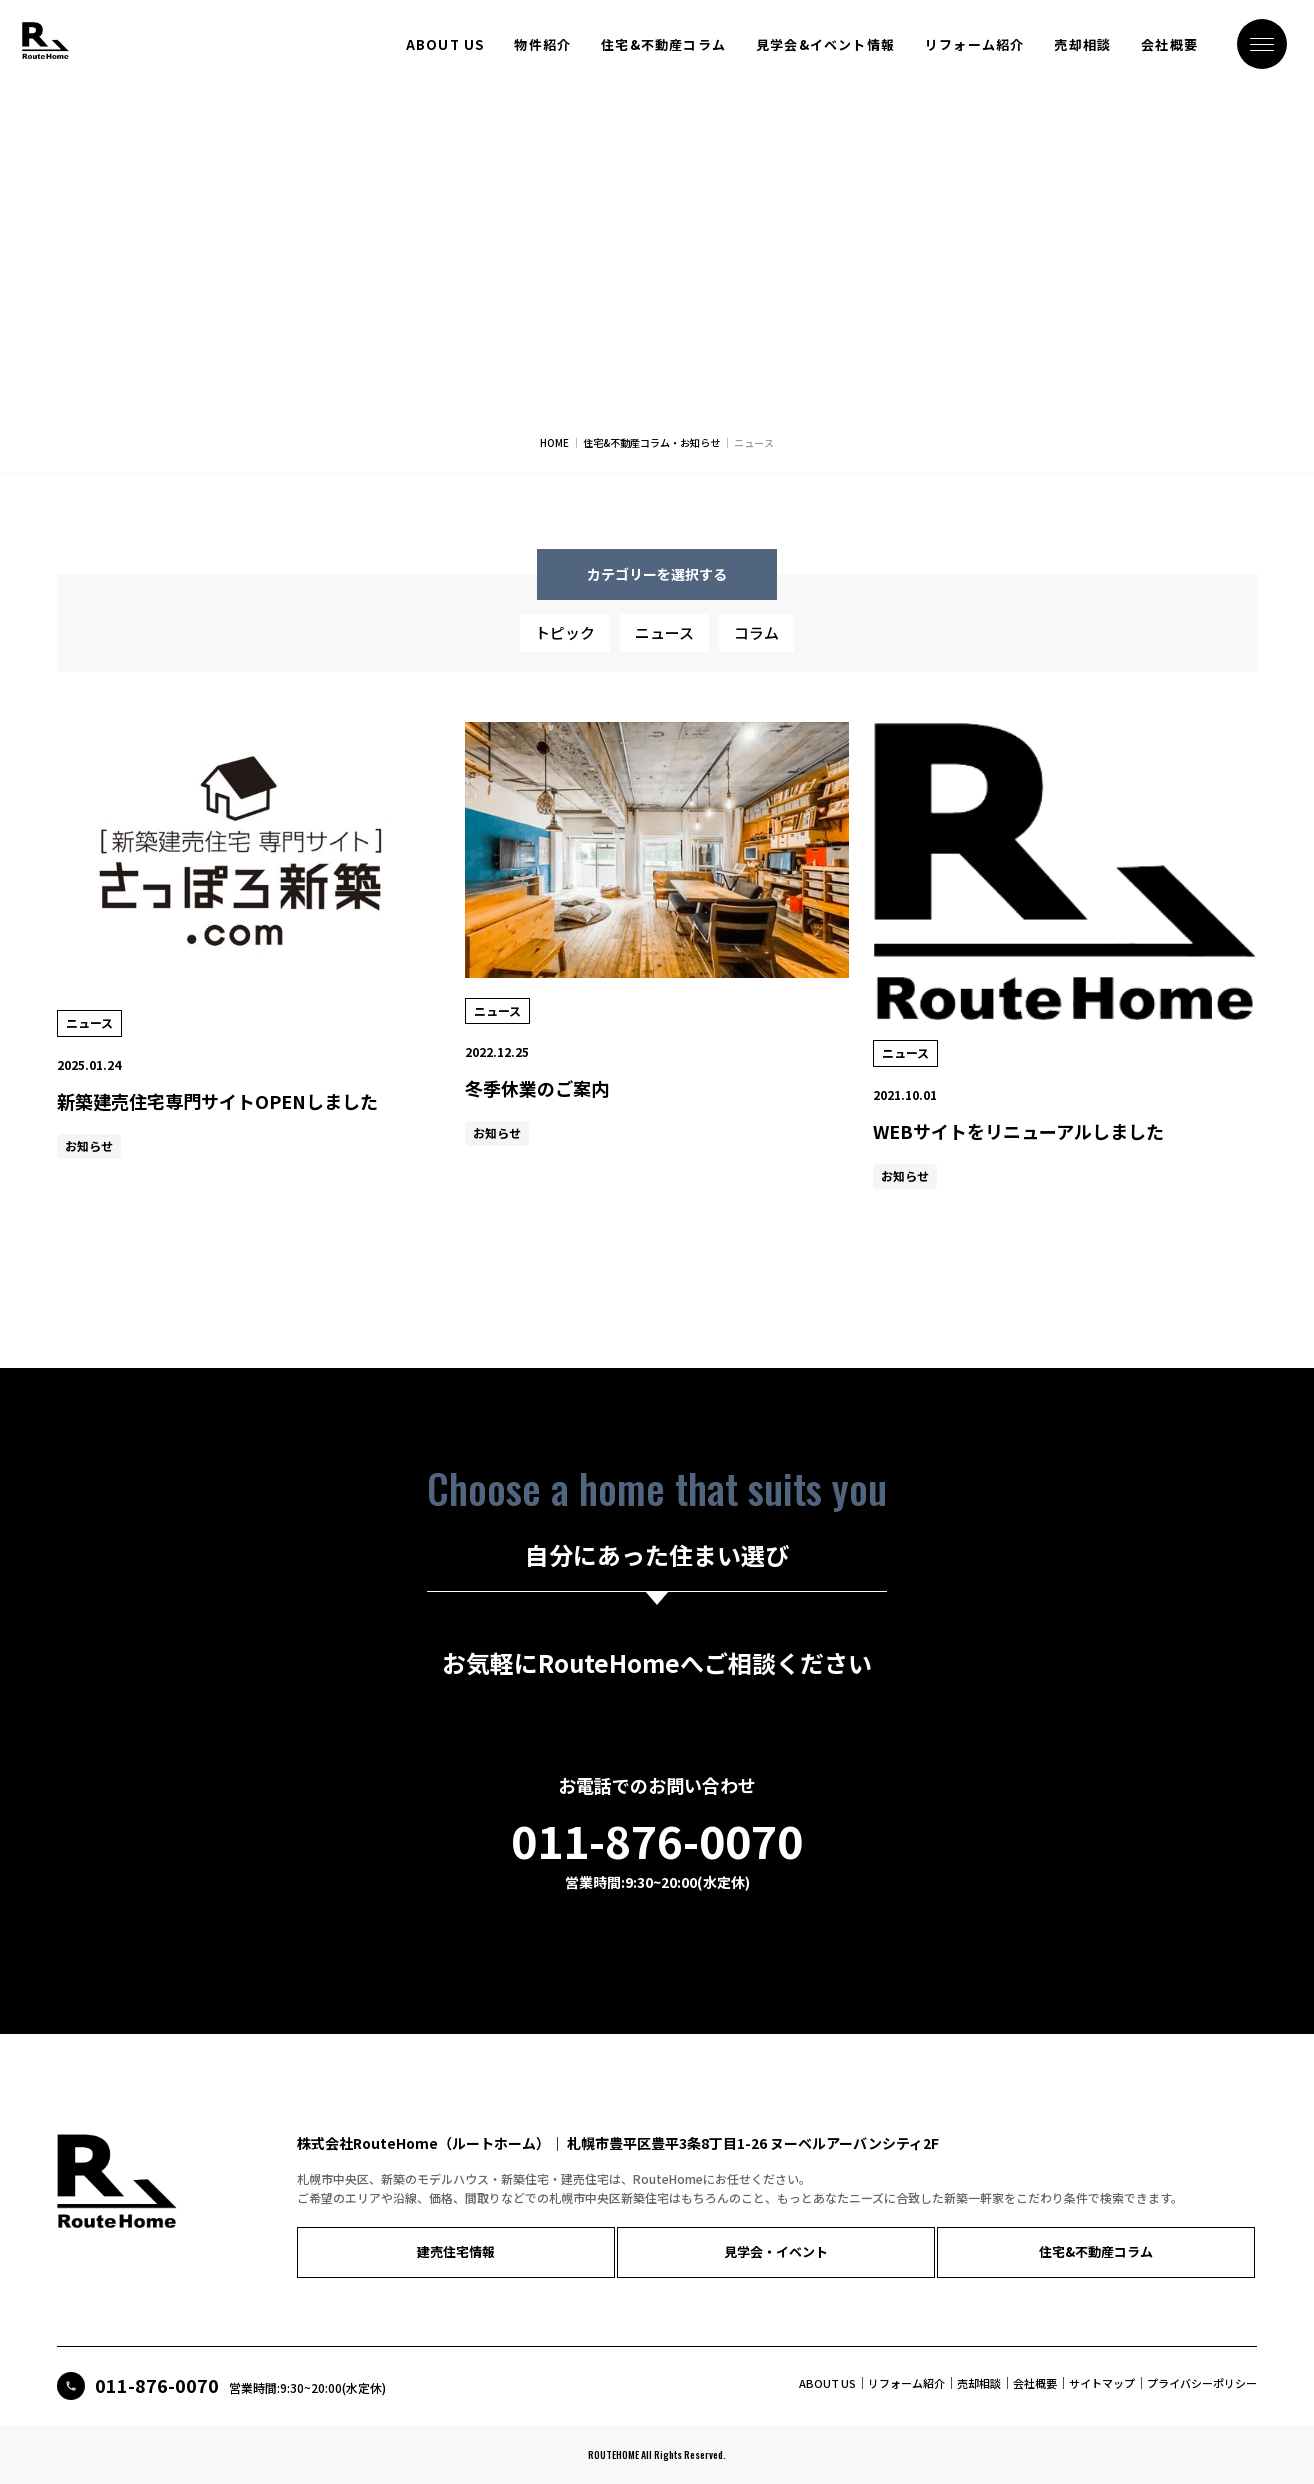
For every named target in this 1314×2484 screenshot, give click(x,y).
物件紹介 (542, 45)
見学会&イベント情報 (825, 45)
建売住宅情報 (372, 2261)
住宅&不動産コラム (663, 45)
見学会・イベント (532, 2261)
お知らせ (89, 1155)
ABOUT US (445, 45)
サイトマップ (1102, 2382)
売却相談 (1082, 45)
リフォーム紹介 (974, 45)
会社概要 (1169, 45)
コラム (756, 642)
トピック (565, 642)
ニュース (664, 642)
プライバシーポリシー (1202, 2382)
